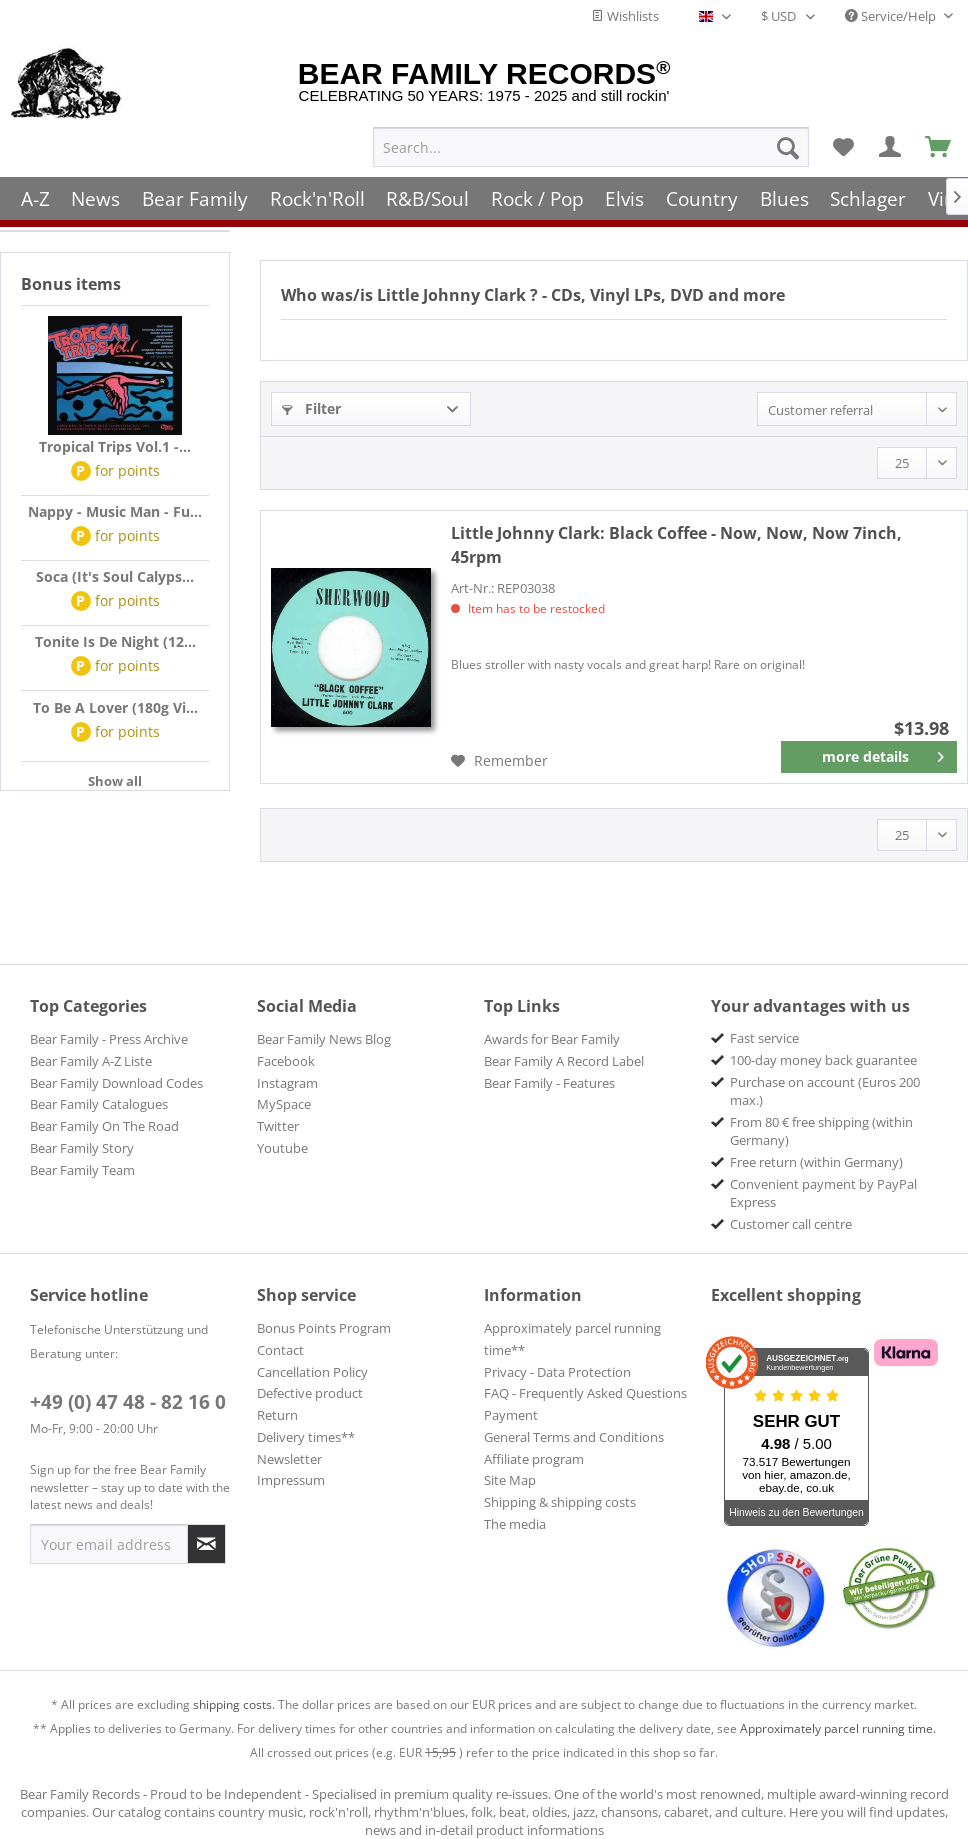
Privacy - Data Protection (557, 1372)
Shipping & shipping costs (560, 1502)
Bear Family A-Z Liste (91, 1061)
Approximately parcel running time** (572, 1339)
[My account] (891, 141)
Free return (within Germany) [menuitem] (816, 1162)
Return (277, 1415)
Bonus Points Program (324, 1328)
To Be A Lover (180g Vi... (115, 707)
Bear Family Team (82, 1170)
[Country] (702, 192)
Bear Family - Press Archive (109, 1039)
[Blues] (784, 192)
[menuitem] (591, 141)
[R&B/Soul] (427, 192)
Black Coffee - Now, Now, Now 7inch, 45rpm (676, 545)
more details (883, 753)
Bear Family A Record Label (564, 1061)
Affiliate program (534, 1459)
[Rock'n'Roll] (317, 192)
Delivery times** (306, 1437)
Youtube (282, 1148)
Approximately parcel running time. (838, 1728)
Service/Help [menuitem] (892, 16)
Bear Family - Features (549, 1083)
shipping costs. (234, 1704)
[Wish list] (843, 141)
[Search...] (591, 141)
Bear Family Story (82, 1148)
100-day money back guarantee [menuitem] (823, 1060)
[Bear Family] (195, 192)
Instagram (287, 1083)
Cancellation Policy (312, 1372)
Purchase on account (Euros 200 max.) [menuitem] (825, 1091)
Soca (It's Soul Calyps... (115, 576)
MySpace (284, 1104)
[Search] (788, 141)
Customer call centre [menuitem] (791, 1224)
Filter (311, 408)
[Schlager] (868, 192)
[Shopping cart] (939, 141)
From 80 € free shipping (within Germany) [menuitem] (821, 1131)
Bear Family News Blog (324, 1039)
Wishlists (625, 16)
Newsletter (289, 1459)
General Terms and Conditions (574, 1437)
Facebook (286, 1061)
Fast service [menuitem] (764, 1038)
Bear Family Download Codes (116, 1083)
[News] (96, 192)
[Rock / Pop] (537, 192)
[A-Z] (35, 192)
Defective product (310, 1393)
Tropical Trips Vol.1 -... (115, 446)
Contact (280, 1350)
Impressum (291, 1480)
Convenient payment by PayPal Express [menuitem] (823, 1193)
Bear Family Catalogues (99, 1104)
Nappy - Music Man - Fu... (115, 511)
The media (515, 1524)
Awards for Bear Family (552, 1039)
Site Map (510, 1480)
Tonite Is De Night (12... (115, 641)
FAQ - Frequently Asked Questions (585, 1393)
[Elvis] (625, 192)
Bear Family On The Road (104, 1126)
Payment (511, 1415)
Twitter (278, 1126)
